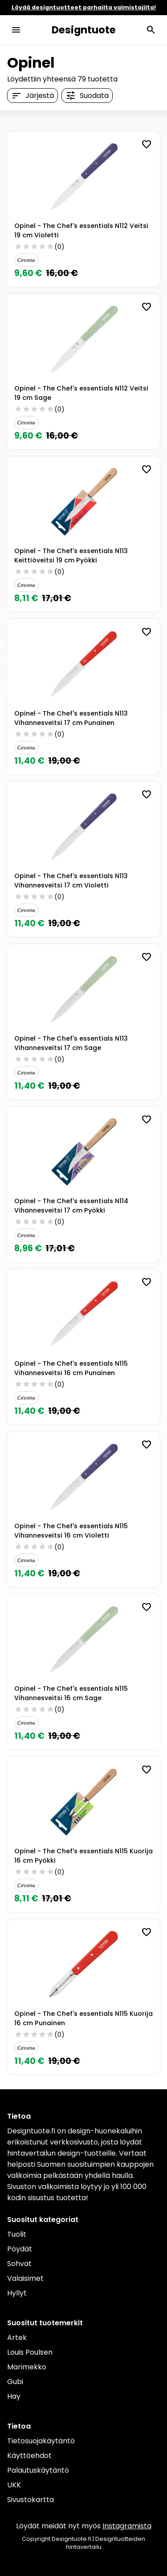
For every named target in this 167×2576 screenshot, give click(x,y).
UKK (14, 2485)
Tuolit (16, 2234)
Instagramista (126, 2526)
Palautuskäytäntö (38, 2470)
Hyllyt (17, 2293)
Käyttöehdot (29, 2455)
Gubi (15, 2382)
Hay (13, 2396)
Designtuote (84, 30)
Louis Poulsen (30, 2352)
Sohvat (19, 2264)
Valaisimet (25, 2278)
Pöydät (19, 2249)
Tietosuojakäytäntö (41, 2441)
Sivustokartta (30, 2500)
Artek (17, 2337)
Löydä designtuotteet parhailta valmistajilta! (84, 7)
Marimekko (26, 2367)
